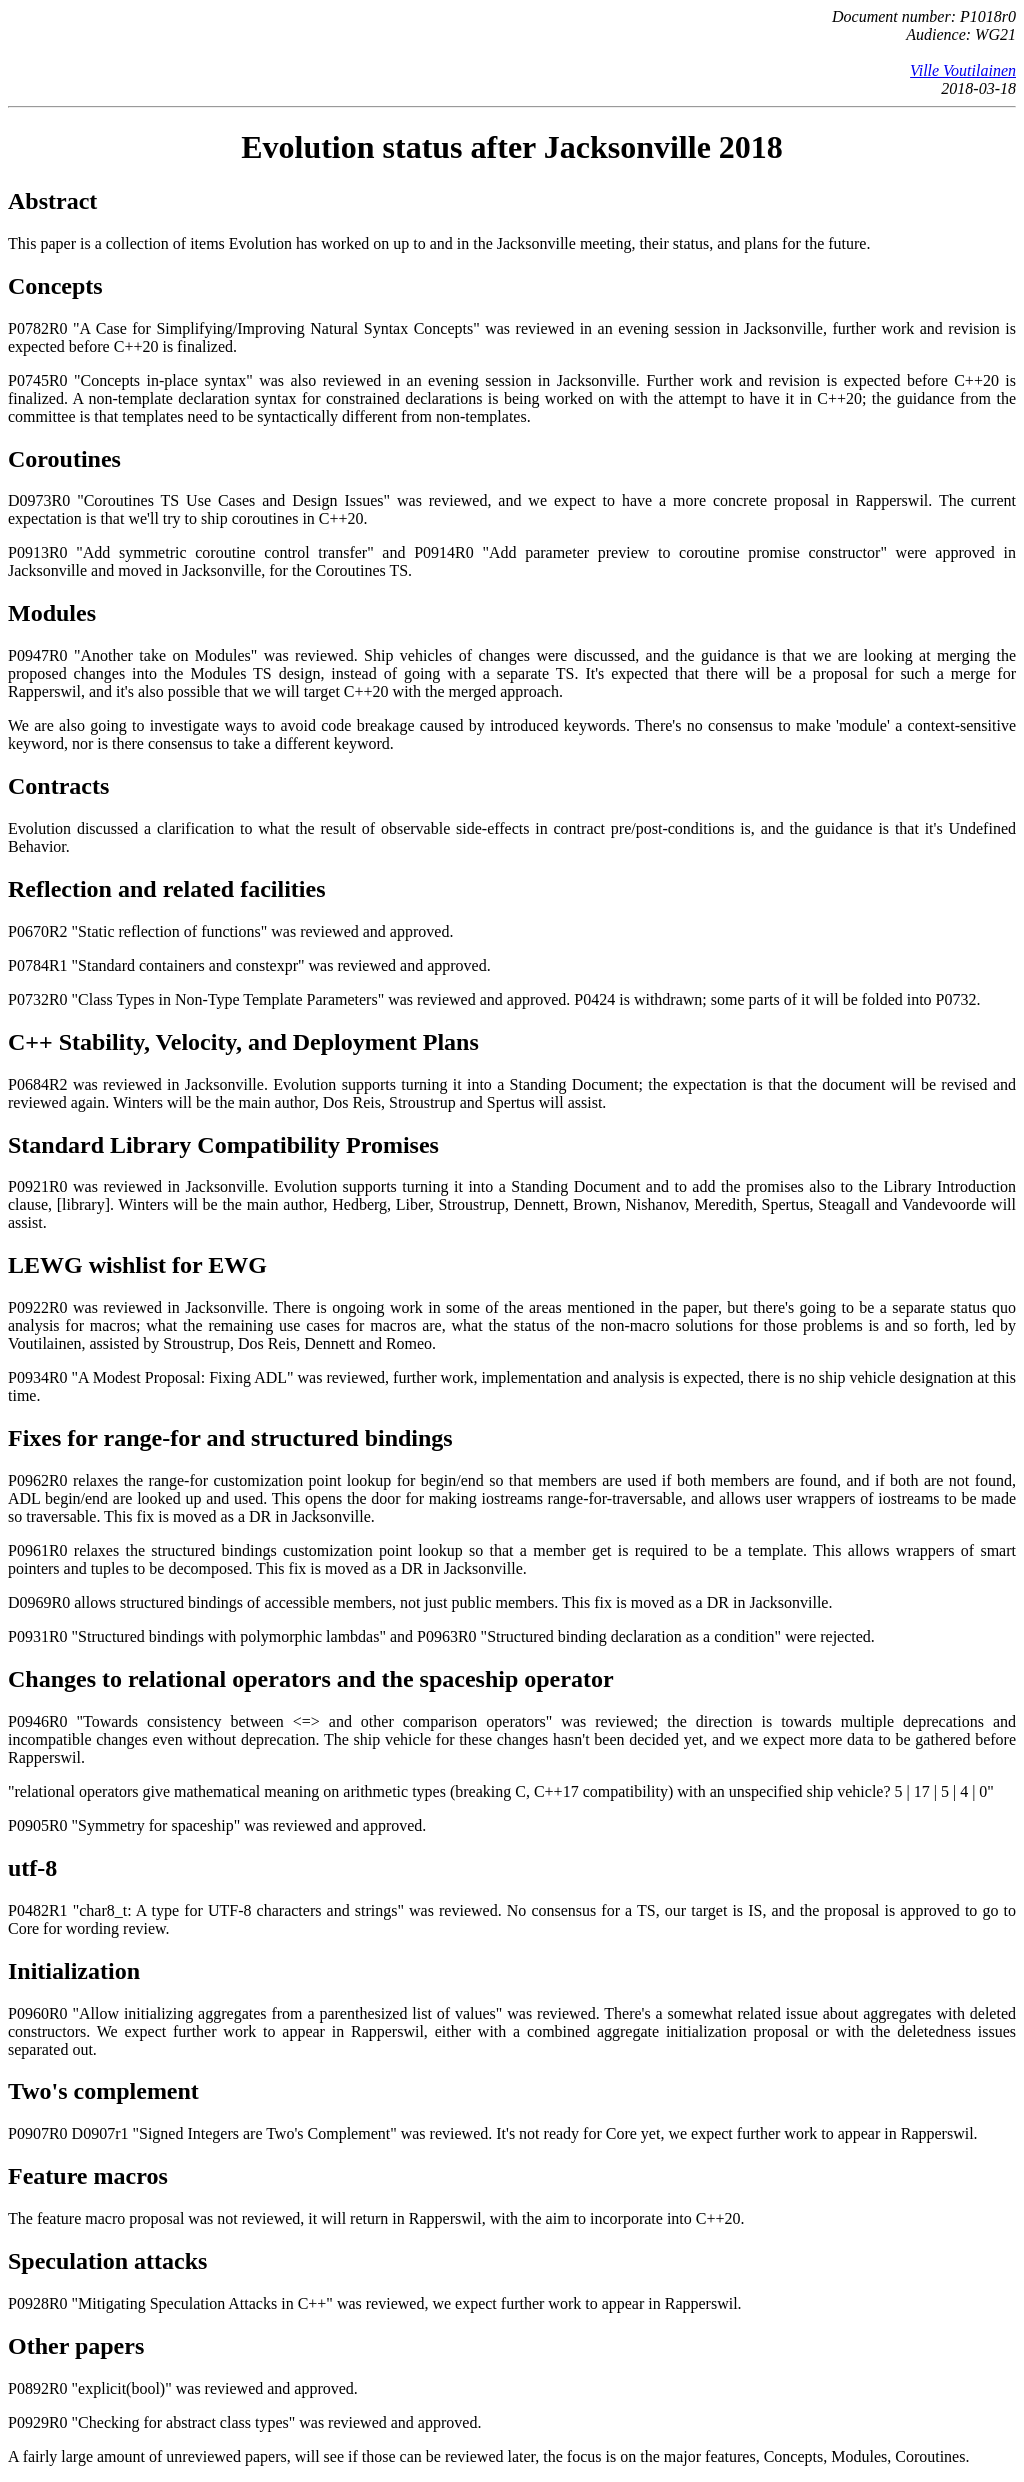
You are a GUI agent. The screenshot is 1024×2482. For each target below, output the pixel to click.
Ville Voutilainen (963, 70)
